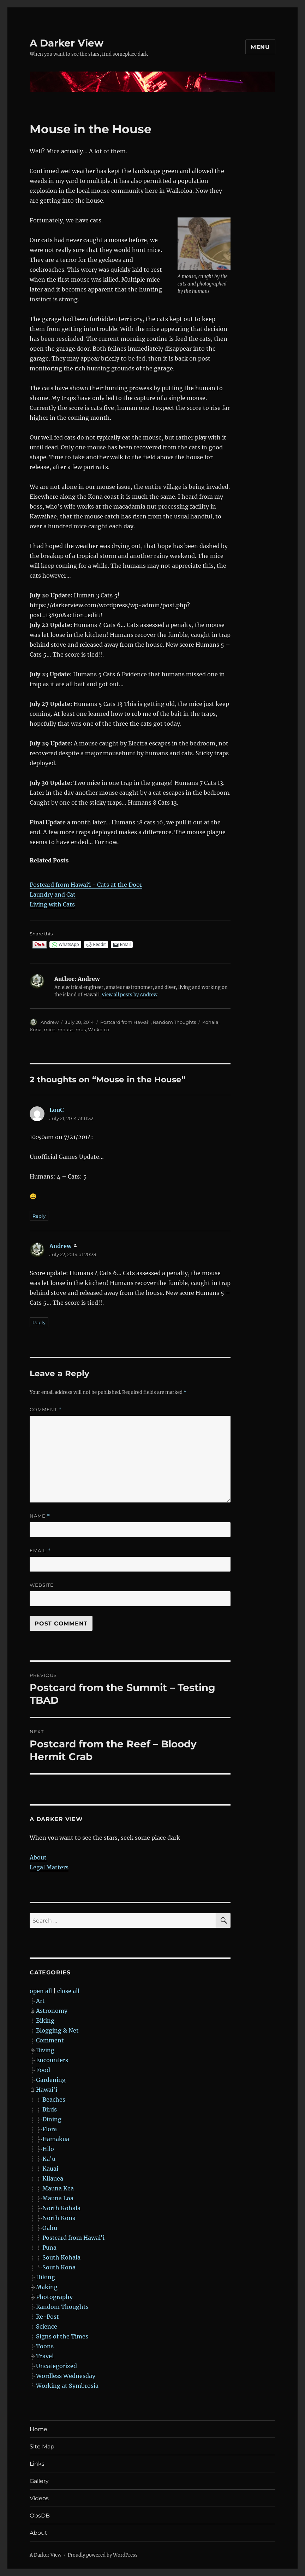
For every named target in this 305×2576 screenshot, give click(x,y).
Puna (49, 2247)
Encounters (52, 2060)
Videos (39, 2498)
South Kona (59, 2267)
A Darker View (66, 43)
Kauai (50, 2168)
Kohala (210, 1022)
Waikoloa (98, 1029)
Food (43, 2069)
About (38, 1857)
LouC (56, 1109)
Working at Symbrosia (67, 2385)
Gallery (39, 2481)
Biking (45, 2020)
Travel (45, 2356)
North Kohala (61, 2208)
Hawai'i (46, 2089)
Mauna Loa (57, 2198)
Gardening (51, 2079)
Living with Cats (52, 904)
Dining (51, 2119)
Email (40, 1551)
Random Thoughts (174, 1022)
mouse (65, 1029)
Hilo (48, 2148)
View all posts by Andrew (129, 995)
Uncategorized (56, 2365)
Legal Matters (49, 1867)
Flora (49, 2129)
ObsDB (40, 2515)
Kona (36, 1029)
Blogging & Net (57, 2030)
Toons (45, 2346)
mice (49, 1029)
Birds (49, 2109)
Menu (260, 47)
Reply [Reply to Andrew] (39, 1322)
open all (41, 1990)
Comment (46, 1410)
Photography (54, 2296)
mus (81, 1029)
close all (68, 1990)
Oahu (49, 2227)
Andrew (50, 1022)
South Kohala (61, 2257)
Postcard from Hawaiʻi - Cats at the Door (86, 884)
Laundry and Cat (53, 894)
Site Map (42, 2446)
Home (38, 2429)
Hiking (45, 2277)
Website (42, 1585)
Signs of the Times (62, 2336)
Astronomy (51, 2010)
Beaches (53, 2099)
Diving (45, 2050)
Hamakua (55, 2138)
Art (40, 2000)
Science (46, 2326)
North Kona (59, 2217)
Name (40, 1516)
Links (37, 2463)
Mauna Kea (58, 2188)
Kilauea (52, 2178)
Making (47, 2287)
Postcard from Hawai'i (125, 1022)
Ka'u (48, 2158)
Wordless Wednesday (65, 2375)
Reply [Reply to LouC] (39, 1216)
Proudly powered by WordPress (103, 2555)
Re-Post (47, 2316)
